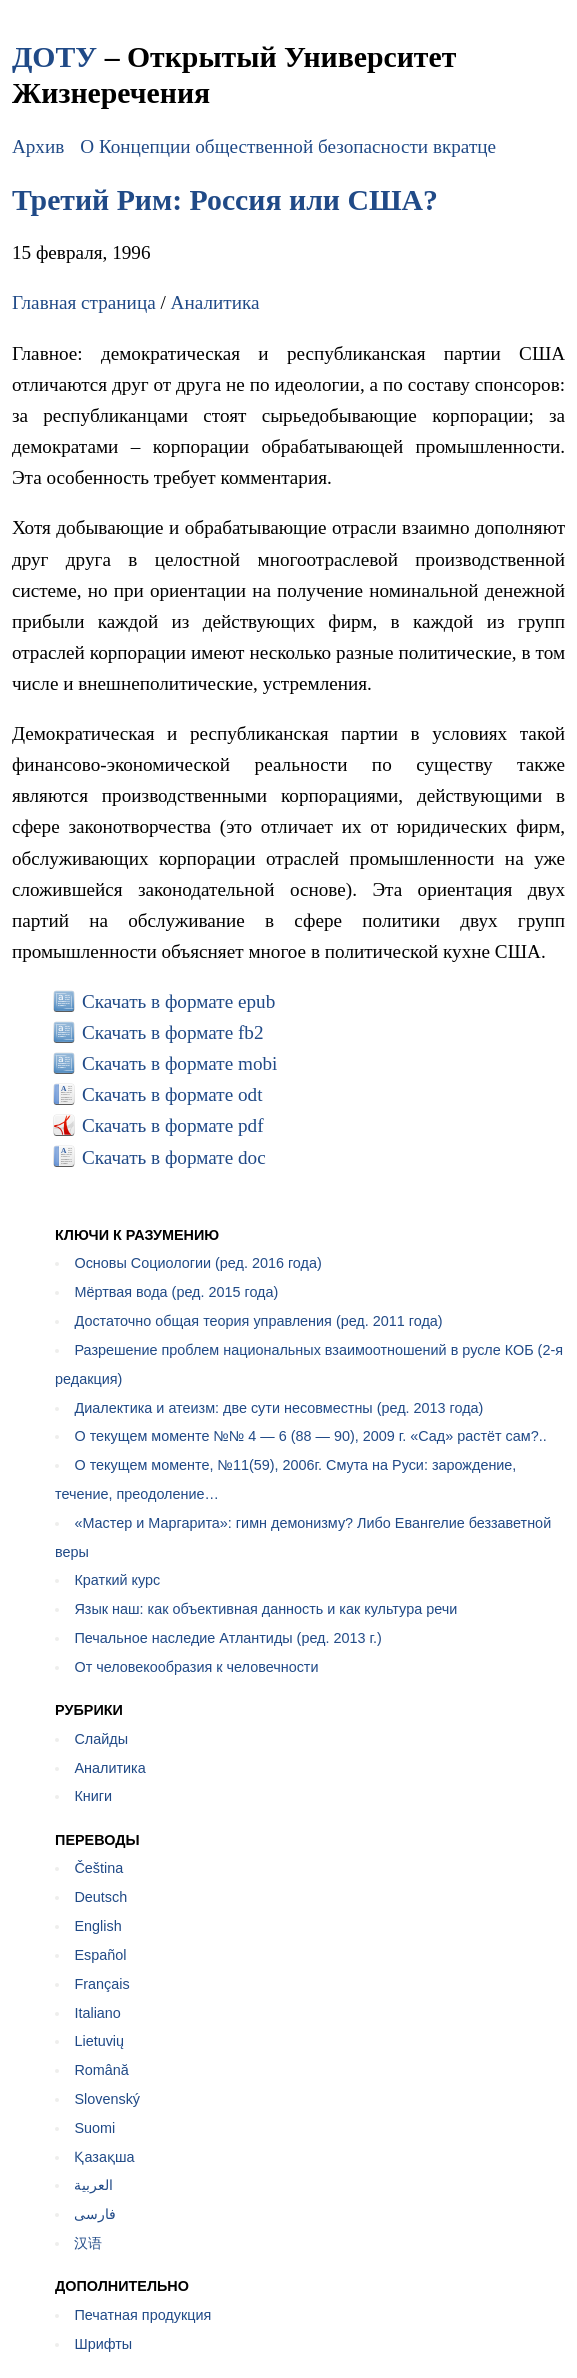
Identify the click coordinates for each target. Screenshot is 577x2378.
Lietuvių (99, 2041)
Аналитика (215, 302)
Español (100, 1955)
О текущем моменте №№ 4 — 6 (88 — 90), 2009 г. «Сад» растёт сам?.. (310, 1436)
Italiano (97, 2013)
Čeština (98, 1868)
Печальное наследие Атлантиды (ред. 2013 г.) (227, 1638)
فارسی (95, 2214)
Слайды (101, 1739)
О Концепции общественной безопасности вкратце (288, 146)
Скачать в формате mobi (180, 1063)
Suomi (94, 2128)
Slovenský (107, 2099)
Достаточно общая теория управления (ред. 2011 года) (258, 1321)
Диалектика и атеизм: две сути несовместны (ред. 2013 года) (278, 1408)
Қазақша (104, 2157)
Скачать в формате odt (172, 1094)
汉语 (88, 2243)
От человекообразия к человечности (196, 1667)
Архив (38, 146)
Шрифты (103, 2344)
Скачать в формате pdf (173, 1125)
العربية (93, 2185)
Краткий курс (117, 1580)
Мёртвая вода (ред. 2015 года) (176, 1292)
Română (101, 2070)
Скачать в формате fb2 (173, 1032)
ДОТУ (54, 56)
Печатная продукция (142, 2315)
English (97, 1926)
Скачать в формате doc (174, 1157)
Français (101, 1984)
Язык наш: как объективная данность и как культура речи (265, 1609)
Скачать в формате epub (178, 1001)
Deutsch (100, 1897)
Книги (93, 1796)
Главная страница (84, 302)
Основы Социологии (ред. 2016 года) (197, 1263)
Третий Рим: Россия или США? (225, 199)
